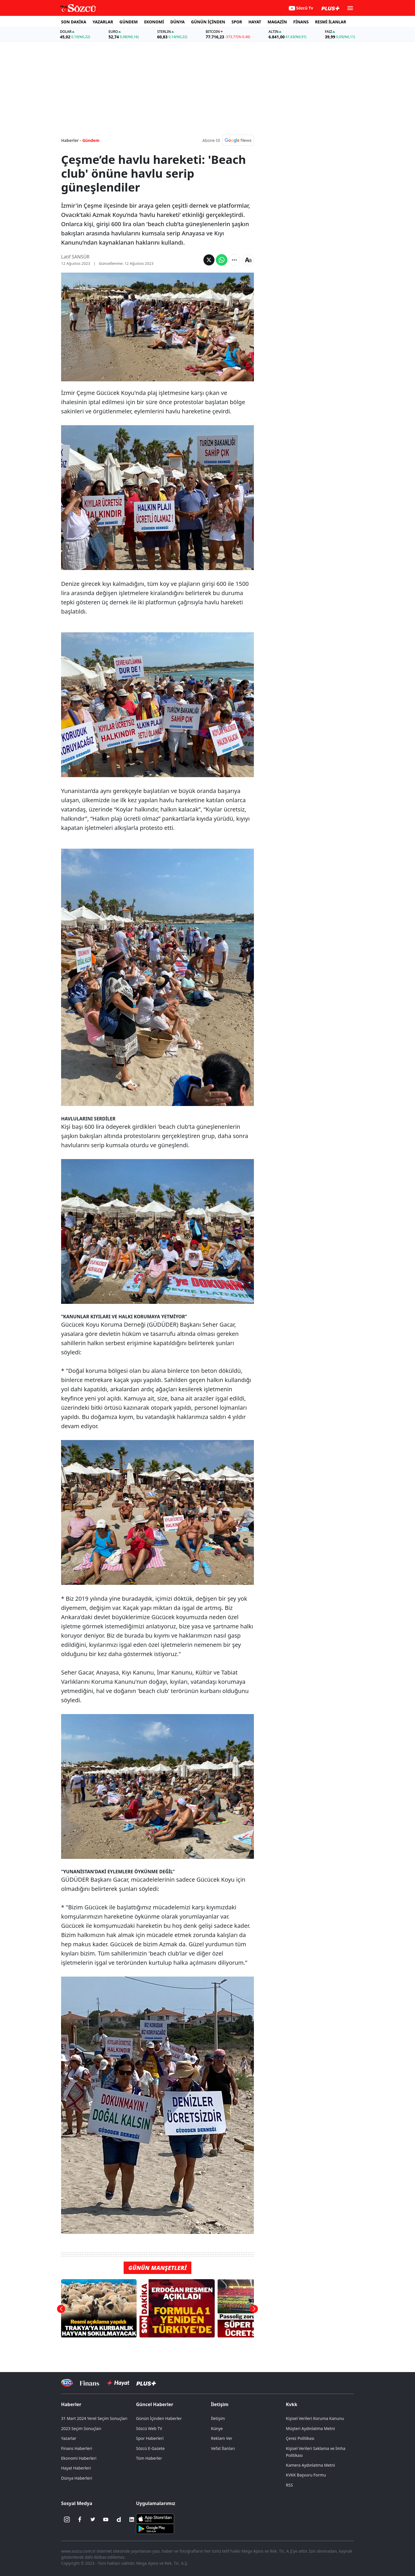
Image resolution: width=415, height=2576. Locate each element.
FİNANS (301, 22)
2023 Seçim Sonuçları (81, 2428)
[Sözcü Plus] (146, 2382)
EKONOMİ (154, 22)
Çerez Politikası (300, 2438)
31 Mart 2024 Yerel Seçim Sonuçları (94, 2418)
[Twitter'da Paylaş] (209, 260)
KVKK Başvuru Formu (306, 2475)
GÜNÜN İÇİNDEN (208, 22)
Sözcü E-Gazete (150, 2448)
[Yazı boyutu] (248, 260)
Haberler (71, 2404)
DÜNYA (177, 22)
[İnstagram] (67, 2519)
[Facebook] (80, 2519)
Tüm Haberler (149, 2458)
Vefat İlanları (223, 2448)
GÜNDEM (129, 22)
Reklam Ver (221, 2438)
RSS (289, 2485)
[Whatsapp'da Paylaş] (221, 260)
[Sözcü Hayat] (117, 2383)
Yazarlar (68, 2438)
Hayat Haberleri (76, 2468)
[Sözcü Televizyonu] (67, 2383)
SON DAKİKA (73, 22)
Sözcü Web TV (149, 2428)
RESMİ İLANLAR (330, 22)
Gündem (90, 140)
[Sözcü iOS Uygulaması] (155, 2518)
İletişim (220, 2404)
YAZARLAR (103, 22)
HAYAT (254, 22)
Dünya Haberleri (76, 2478)
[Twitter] (93, 2519)
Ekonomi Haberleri (79, 2458)
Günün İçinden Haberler (159, 2418)
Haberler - (71, 140)
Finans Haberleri (76, 2448)
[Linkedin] (131, 2519)
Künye (217, 2428)
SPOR (236, 22)
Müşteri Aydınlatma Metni (310, 2428)
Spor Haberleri (150, 2438)
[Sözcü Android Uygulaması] (155, 2528)
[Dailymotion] (118, 2519)
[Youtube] (106, 2519)
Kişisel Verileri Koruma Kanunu (315, 2418)
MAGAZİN (277, 22)
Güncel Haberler (154, 2404)
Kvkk (291, 2404)
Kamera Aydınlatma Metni (310, 2465)
